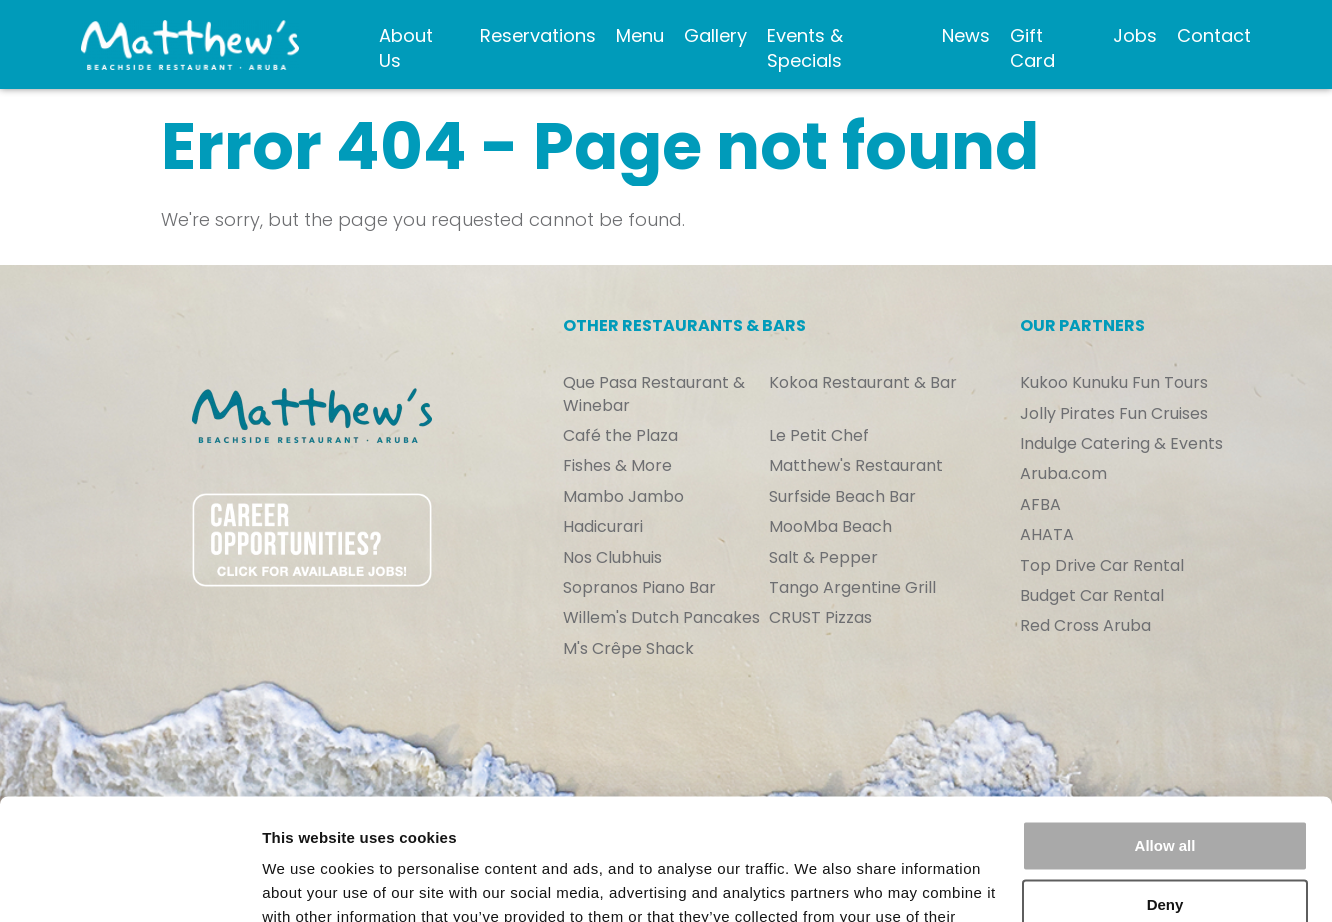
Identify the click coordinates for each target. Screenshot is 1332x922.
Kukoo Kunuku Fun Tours (1114, 383)
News (966, 35)
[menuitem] (419, 44)
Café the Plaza (620, 436)
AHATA (1047, 535)
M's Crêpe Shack (628, 649)
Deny (1165, 790)
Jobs (1135, 35)
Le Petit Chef (819, 436)
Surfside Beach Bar (842, 497)
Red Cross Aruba (1085, 626)
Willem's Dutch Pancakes (661, 618)
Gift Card (1032, 48)
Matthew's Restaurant (856, 466)
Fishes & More (617, 466)
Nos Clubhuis (612, 558)
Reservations (538, 35)
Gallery (715, 35)
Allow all (1165, 732)
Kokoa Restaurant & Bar (863, 383)
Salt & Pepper (823, 558)
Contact (1214, 35)
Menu (640, 35)
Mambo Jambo (623, 497)
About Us (406, 48)
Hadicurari (603, 527)
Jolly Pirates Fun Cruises (1114, 414)
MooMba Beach (830, 527)
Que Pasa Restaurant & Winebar (654, 394)
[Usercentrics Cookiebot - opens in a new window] (129, 883)
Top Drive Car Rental (1102, 566)
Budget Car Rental (1092, 596)
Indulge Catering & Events (1121, 444)
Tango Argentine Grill (852, 588)
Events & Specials (805, 48)
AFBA (1040, 505)
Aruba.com (1063, 474)
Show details (308, 882)
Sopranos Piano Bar (639, 588)
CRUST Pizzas (820, 618)
